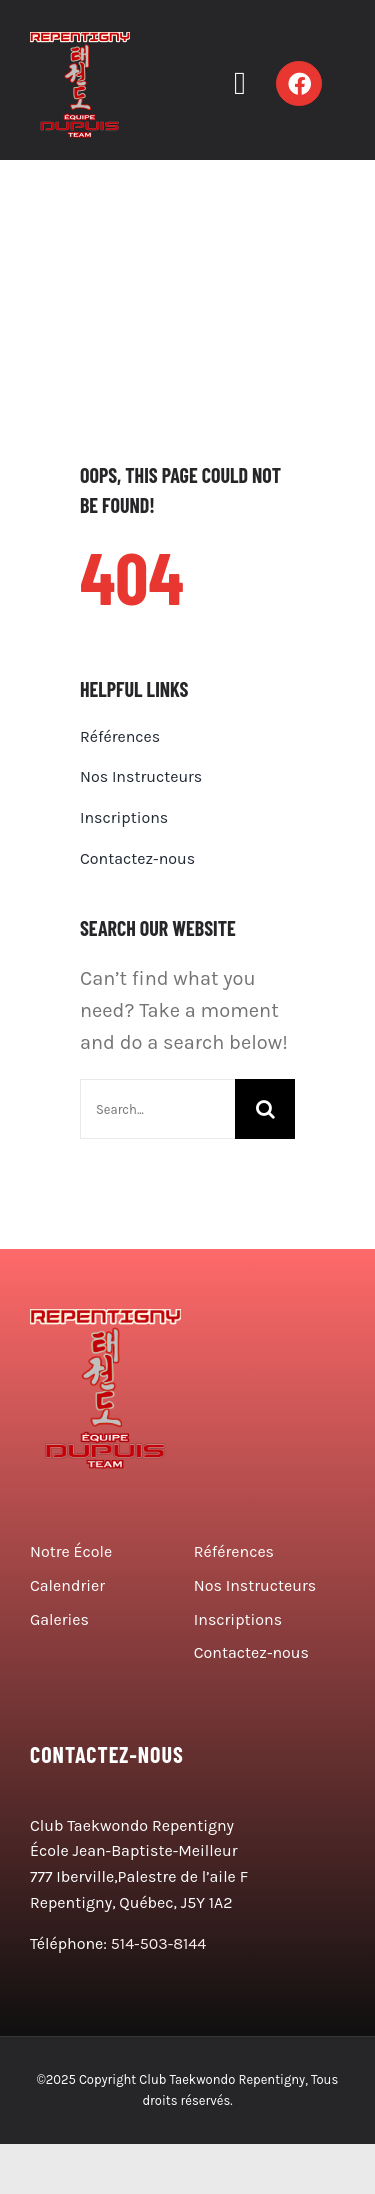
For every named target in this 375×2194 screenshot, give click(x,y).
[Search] (265, 1109)
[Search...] (157, 1109)
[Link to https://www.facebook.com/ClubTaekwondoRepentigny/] (299, 84)
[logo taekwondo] (80, 41)
